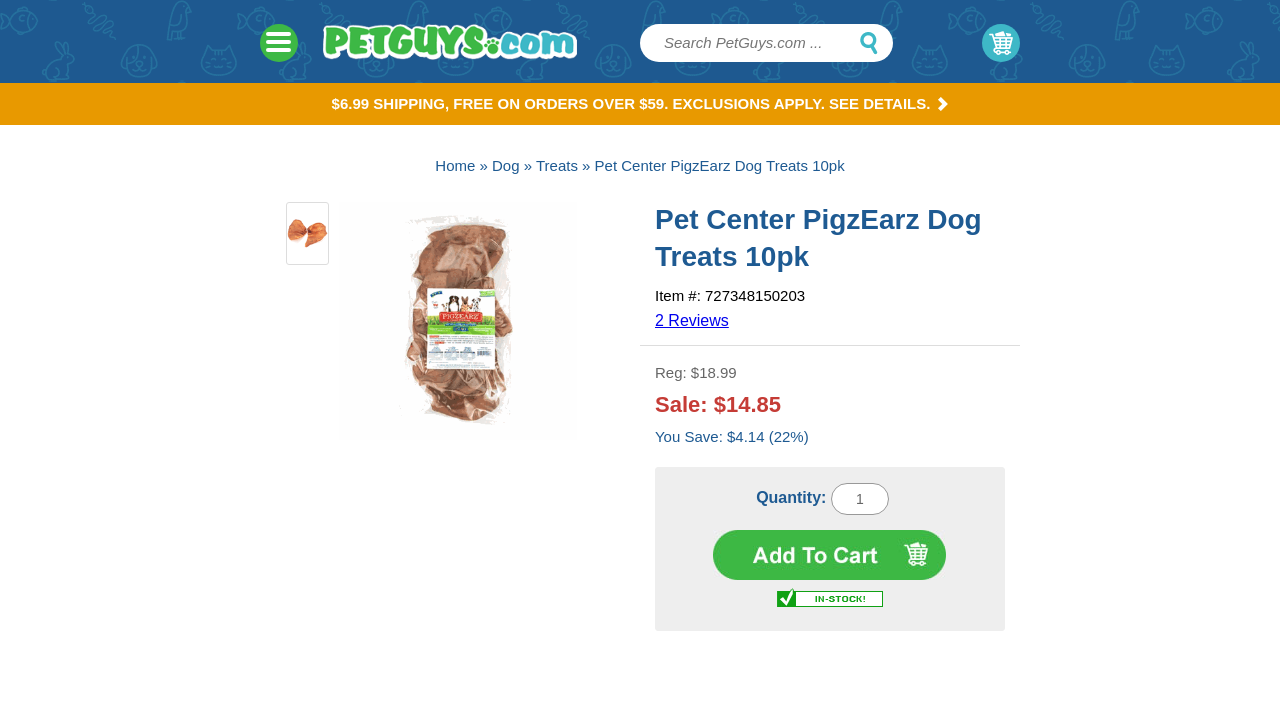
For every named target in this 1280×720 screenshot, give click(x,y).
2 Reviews (692, 320)
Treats (557, 165)
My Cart (1001, 43)
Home (455, 165)
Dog (506, 165)
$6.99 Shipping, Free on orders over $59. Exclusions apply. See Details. (640, 103)
